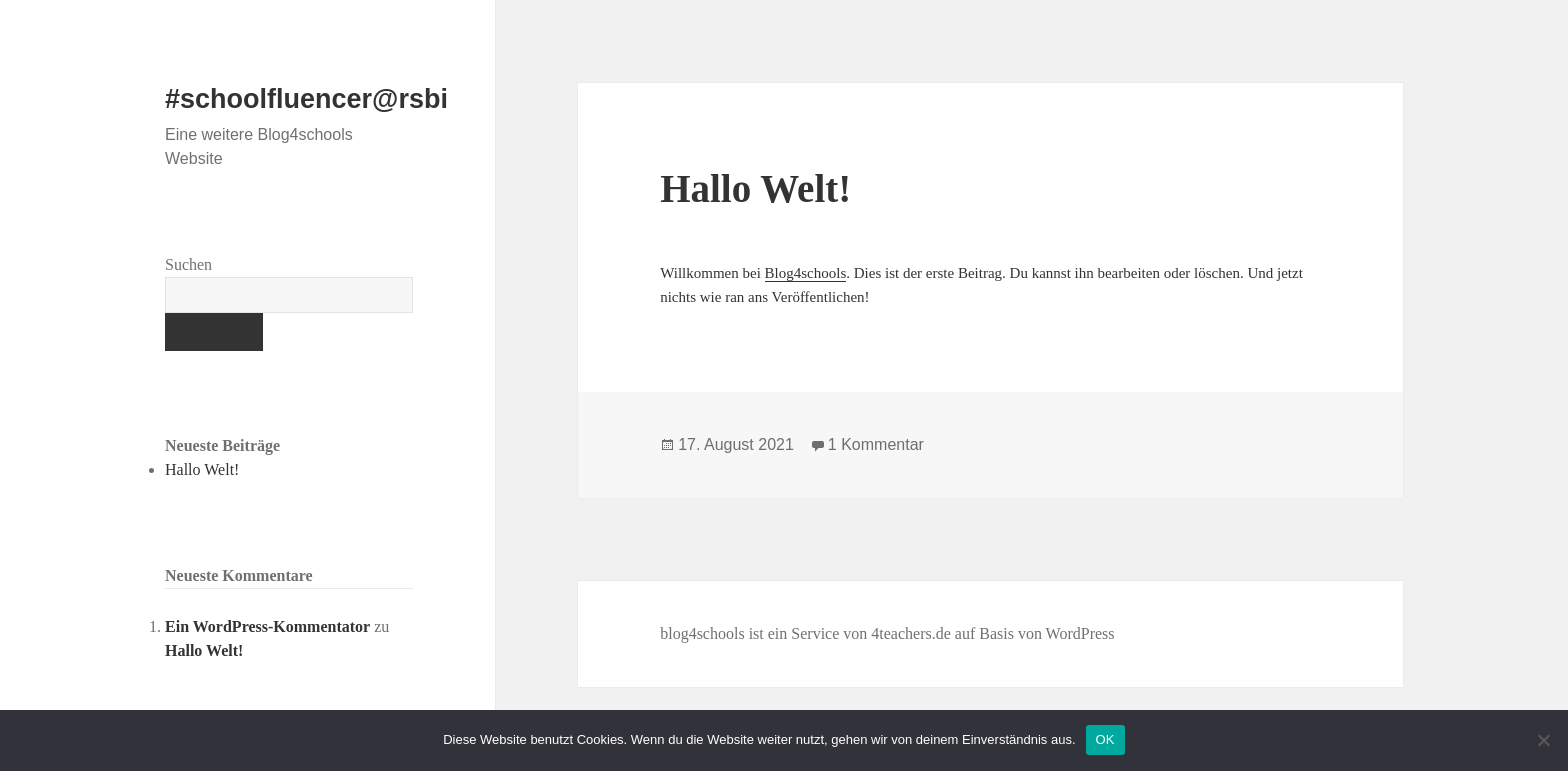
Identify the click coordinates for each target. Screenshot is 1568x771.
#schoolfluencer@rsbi (306, 99)
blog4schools (702, 633)
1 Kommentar (876, 444)
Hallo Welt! (202, 469)
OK (1105, 739)
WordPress (1080, 633)
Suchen (188, 264)
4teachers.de (911, 633)
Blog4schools (806, 273)
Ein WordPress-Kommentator (267, 626)
